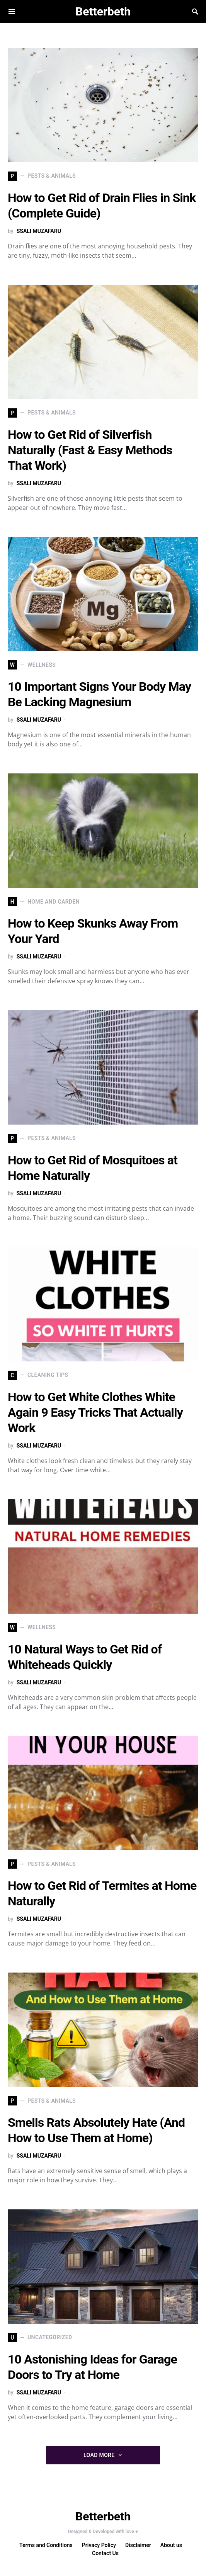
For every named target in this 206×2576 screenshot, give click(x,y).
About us (171, 2545)
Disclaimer (138, 2545)
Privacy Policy (99, 2545)
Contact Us (105, 2553)
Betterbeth (103, 11)
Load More (98, 2455)
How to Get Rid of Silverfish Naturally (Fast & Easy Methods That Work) (90, 450)
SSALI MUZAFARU (39, 231)
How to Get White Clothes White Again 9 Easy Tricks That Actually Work (95, 1412)
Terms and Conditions (46, 2545)
